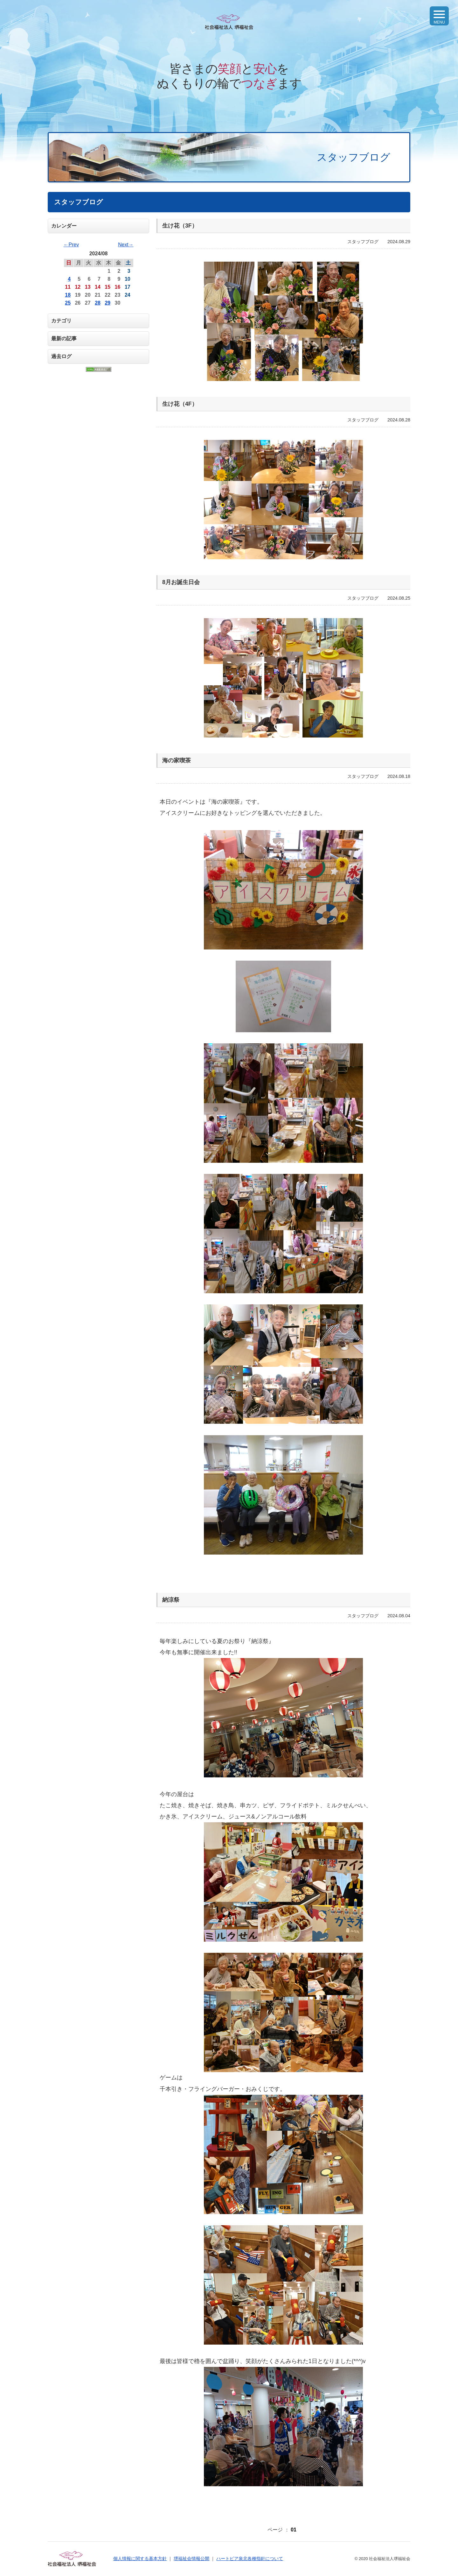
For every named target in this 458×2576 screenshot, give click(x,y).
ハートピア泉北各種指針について (249, 2558)
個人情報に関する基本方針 (140, 2558)
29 (107, 303)
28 (98, 303)
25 (68, 303)
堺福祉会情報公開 (191, 2558)
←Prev (71, 244)
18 (68, 295)
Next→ (126, 244)
